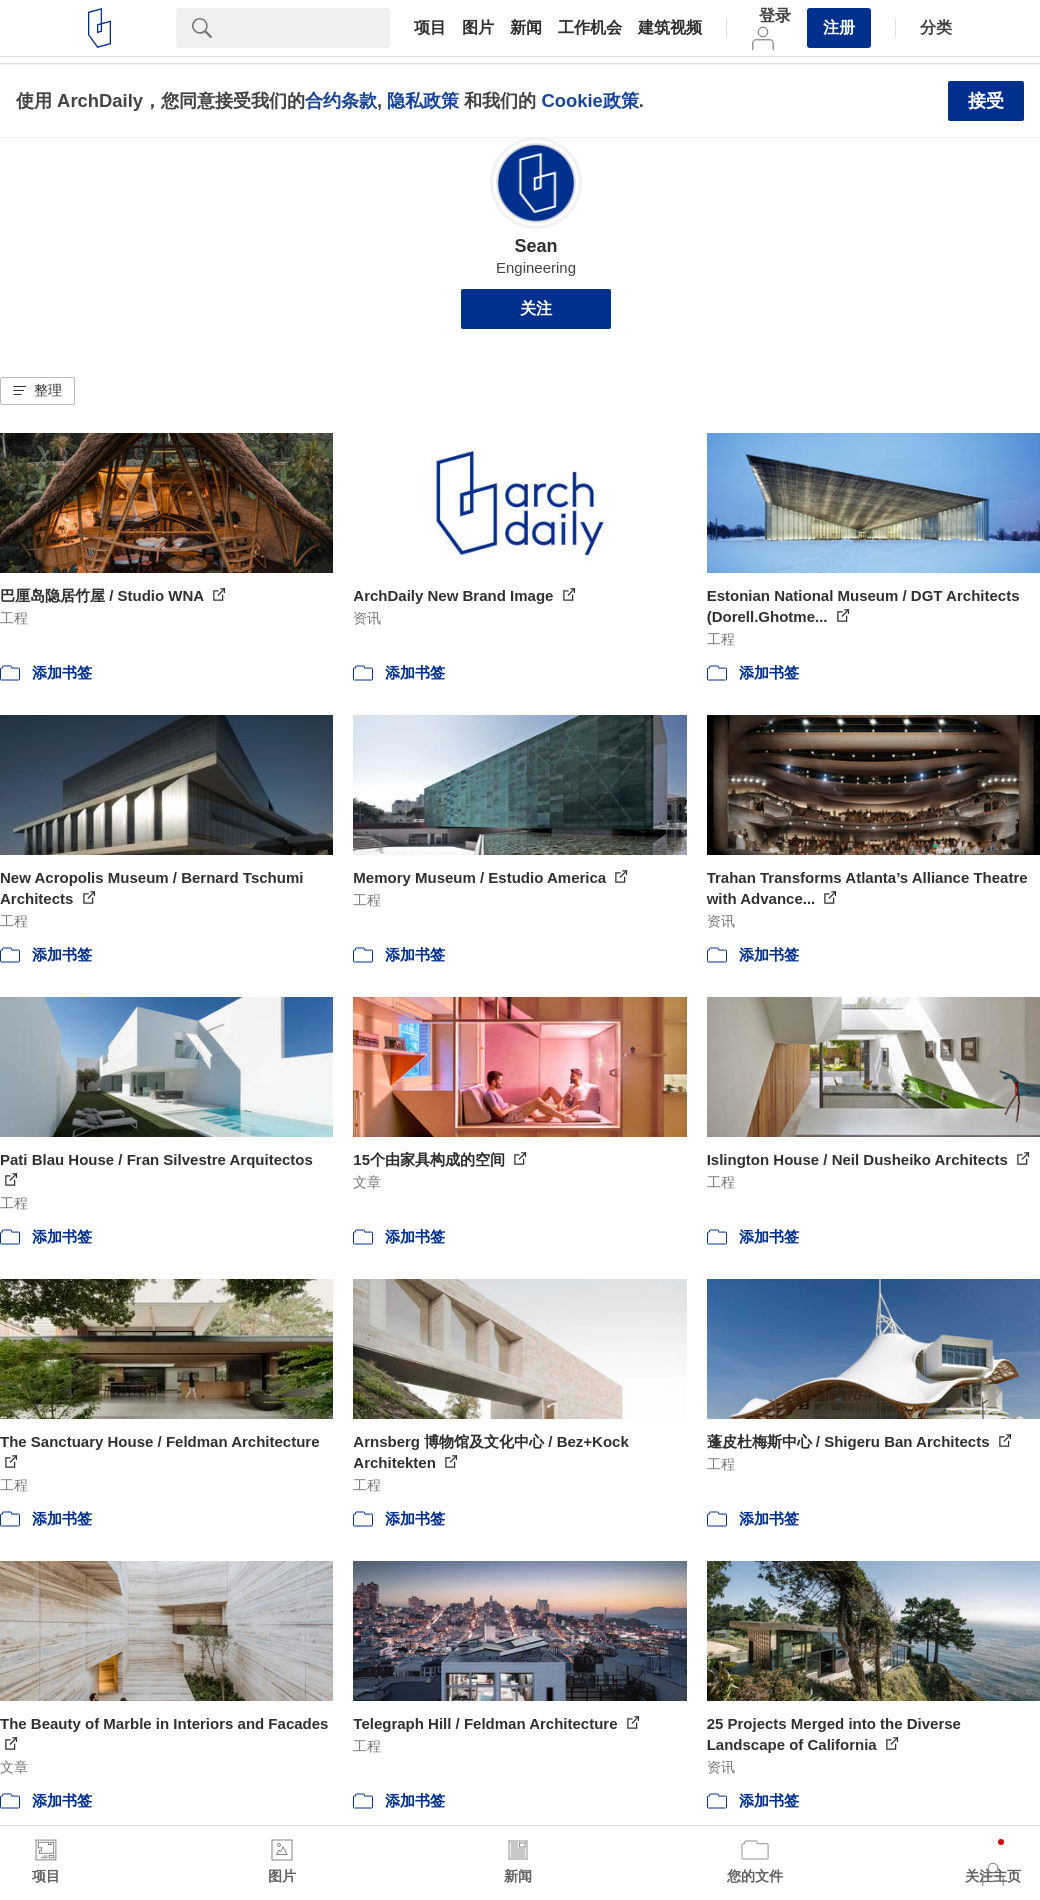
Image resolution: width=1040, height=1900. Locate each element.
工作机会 (590, 28)
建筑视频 (670, 28)
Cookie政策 (589, 100)
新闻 (526, 28)
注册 (839, 27)
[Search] (309, 28)
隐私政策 (423, 100)
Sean (535, 246)
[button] (37, 391)
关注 (536, 308)
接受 (986, 101)
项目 (430, 28)
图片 (478, 28)
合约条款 (341, 100)
